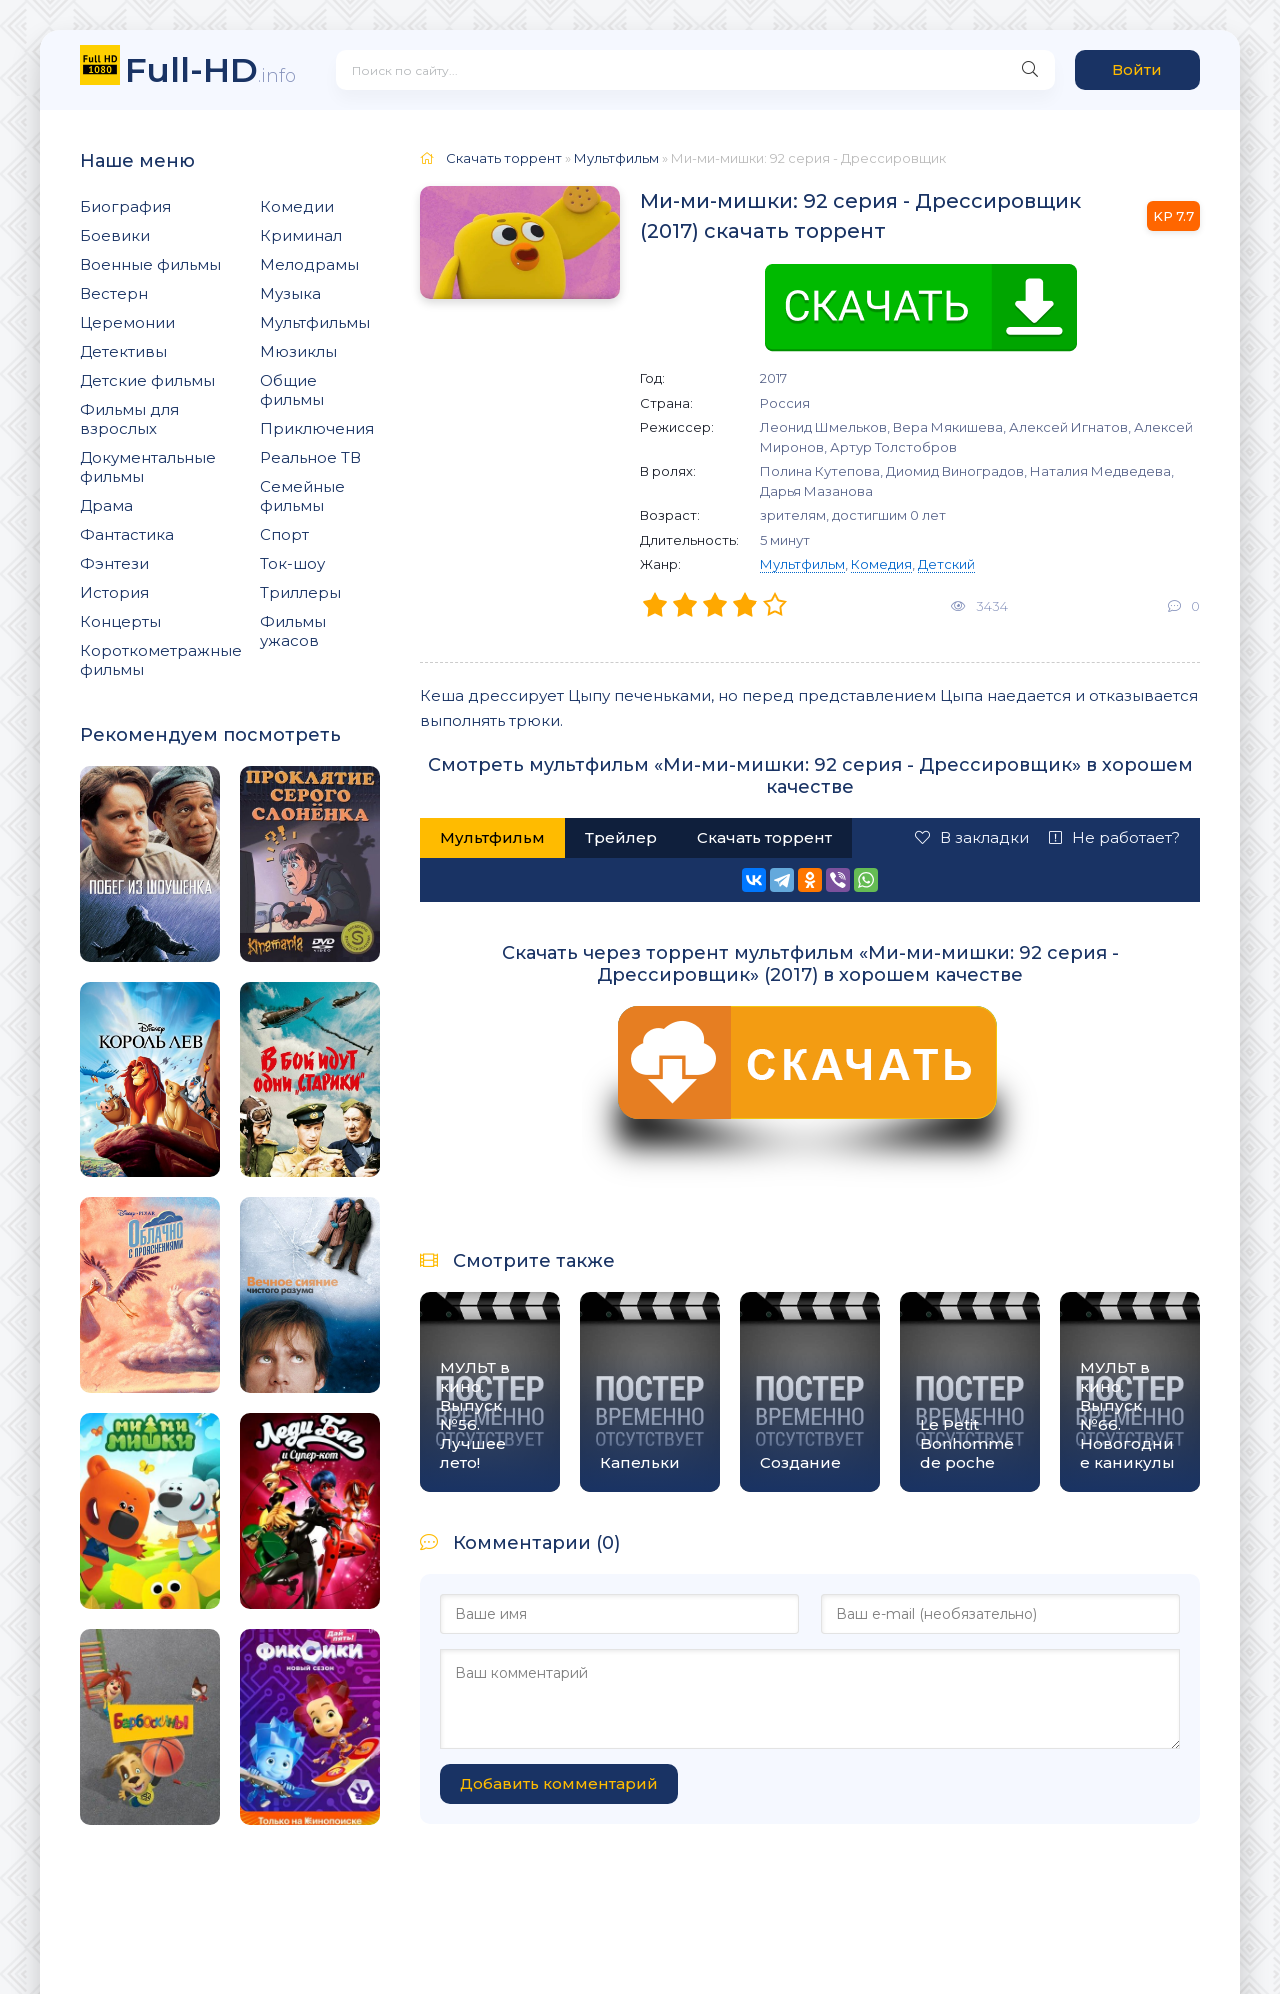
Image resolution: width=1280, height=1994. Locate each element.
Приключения (317, 428)
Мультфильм (802, 564)
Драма (106, 505)
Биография (125, 206)
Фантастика (127, 534)
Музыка (290, 293)
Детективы (123, 351)
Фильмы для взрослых (129, 419)
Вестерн (114, 293)
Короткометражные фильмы (161, 660)
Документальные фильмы (148, 467)
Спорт (284, 534)
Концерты (120, 621)
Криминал (301, 235)
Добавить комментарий (559, 1783)
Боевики (115, 235)
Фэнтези (114, 563)
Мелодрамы (309, 264)
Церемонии (127, 322)
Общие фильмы (292, 390)
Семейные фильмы (302, 496)
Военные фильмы (150, 264)
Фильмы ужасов (293, 631)
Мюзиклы (298, 351)
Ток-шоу (292, 563)
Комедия (881, 564)
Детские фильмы (147, 380)
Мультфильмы (315, 322)
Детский (946, 564)
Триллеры (300, 592)
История (114, 592)
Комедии (297, 206)
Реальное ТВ (310, 457)
